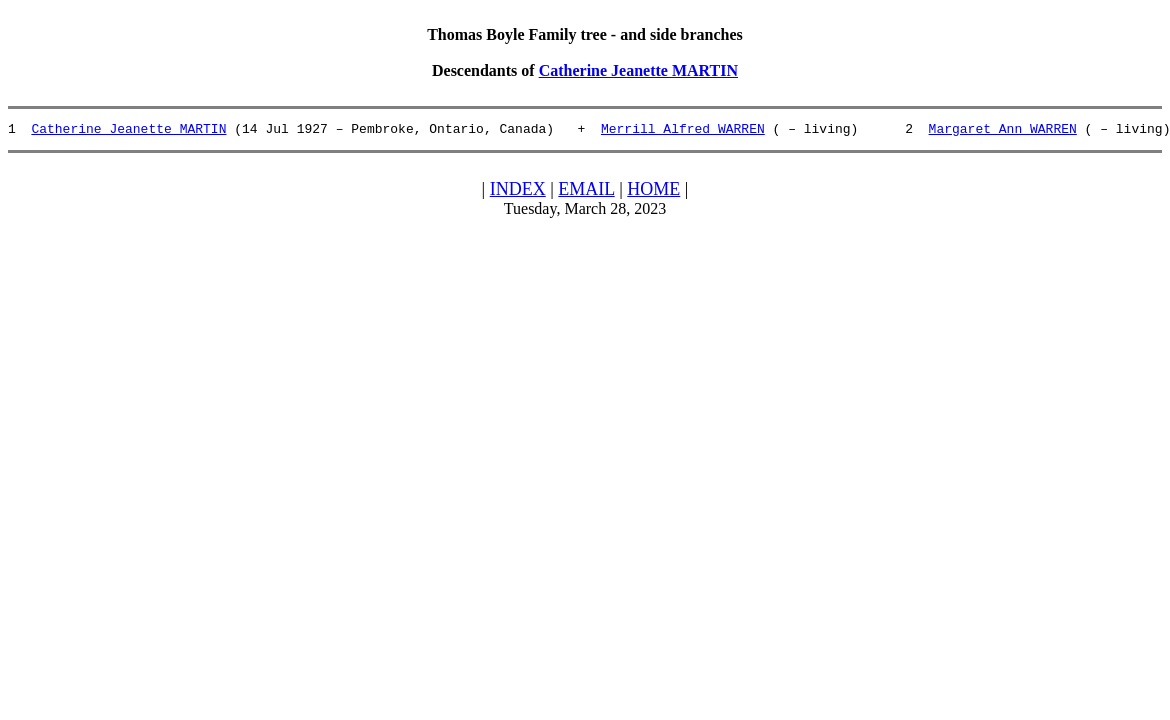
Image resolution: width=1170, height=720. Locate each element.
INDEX (518, 192)
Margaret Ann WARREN (1002, 131)
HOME (653, 192)
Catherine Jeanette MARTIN (638, 70)
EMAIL (586, 192)
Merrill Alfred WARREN (683, 131)
